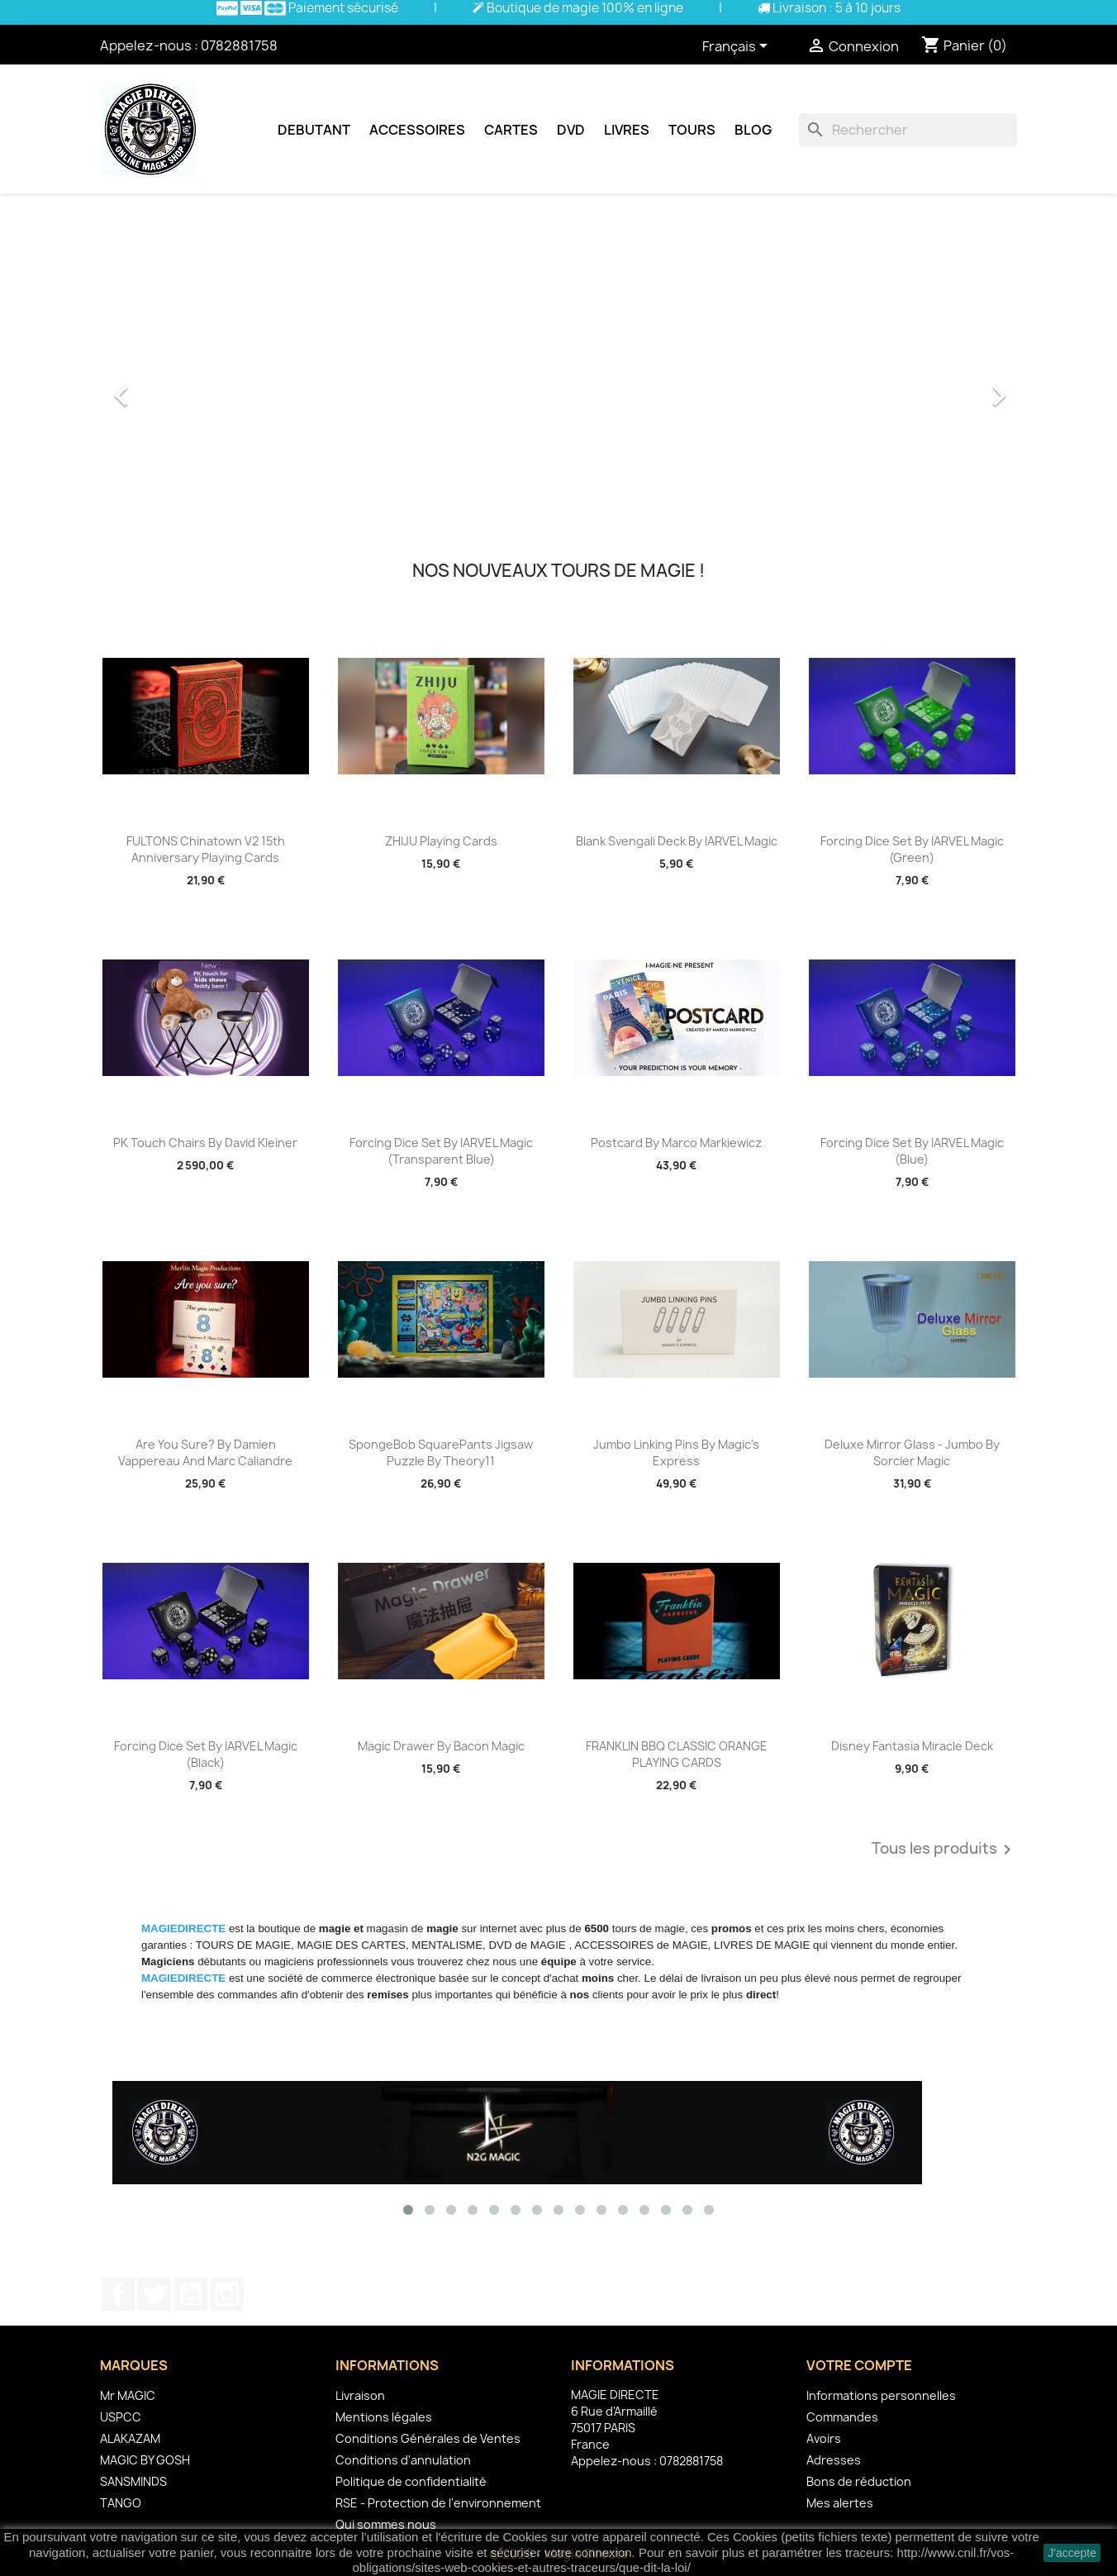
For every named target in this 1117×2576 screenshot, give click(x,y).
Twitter (154, 2294)
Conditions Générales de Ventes (427, 2438)
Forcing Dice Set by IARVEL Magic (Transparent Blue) (441, 1151)
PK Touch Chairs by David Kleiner (205, 1142)
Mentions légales (383, 2417)
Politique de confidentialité (411, 2481)
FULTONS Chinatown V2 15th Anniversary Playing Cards (205, 849)
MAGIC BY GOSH (145, 2460)
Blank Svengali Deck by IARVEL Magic (676, 841)
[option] (558, 387)
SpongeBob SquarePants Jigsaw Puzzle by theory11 (441, 1452)
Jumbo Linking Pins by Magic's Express (676, 1452)
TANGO (120, 2503)
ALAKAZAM (130, 2438)
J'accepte (1072, 2552)
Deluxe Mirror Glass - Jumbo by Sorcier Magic (912, 1452)
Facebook (118, 2294)
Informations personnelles (881, 2395)
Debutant (314, 130)
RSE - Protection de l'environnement (438, 2503)
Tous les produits (944, 1849)
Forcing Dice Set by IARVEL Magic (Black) (205, 1754)
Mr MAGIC (127, 2395)
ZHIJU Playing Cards (441, 841)
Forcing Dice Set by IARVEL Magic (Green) (912, 849)
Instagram (227, 2294)
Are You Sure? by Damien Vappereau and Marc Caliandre (205, 1452)
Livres (626, 130)
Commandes (842, 2417)
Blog (753, 130)
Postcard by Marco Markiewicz (676, 1142)
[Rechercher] (908, 129)
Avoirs (823, 2438)
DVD (571, 130)
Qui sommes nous (385, 2524)
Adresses (833, 2460)
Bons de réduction (858, 2481)
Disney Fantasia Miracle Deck (912, 1746)
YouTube (190, 2294)
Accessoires (417, 130)
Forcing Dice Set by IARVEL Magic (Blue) (912, 1151)
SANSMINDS (133, 2481)
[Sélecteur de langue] (737, 47)
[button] (169, 387)
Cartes (511, 130)
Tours (691, 130)
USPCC (120, 2417)
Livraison (360, 2395)
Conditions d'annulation (403, 2460)
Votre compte (859, 2365)
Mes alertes (839, 2503)
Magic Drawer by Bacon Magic (441, 1746)
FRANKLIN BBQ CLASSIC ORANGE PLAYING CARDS (677, 1754)
